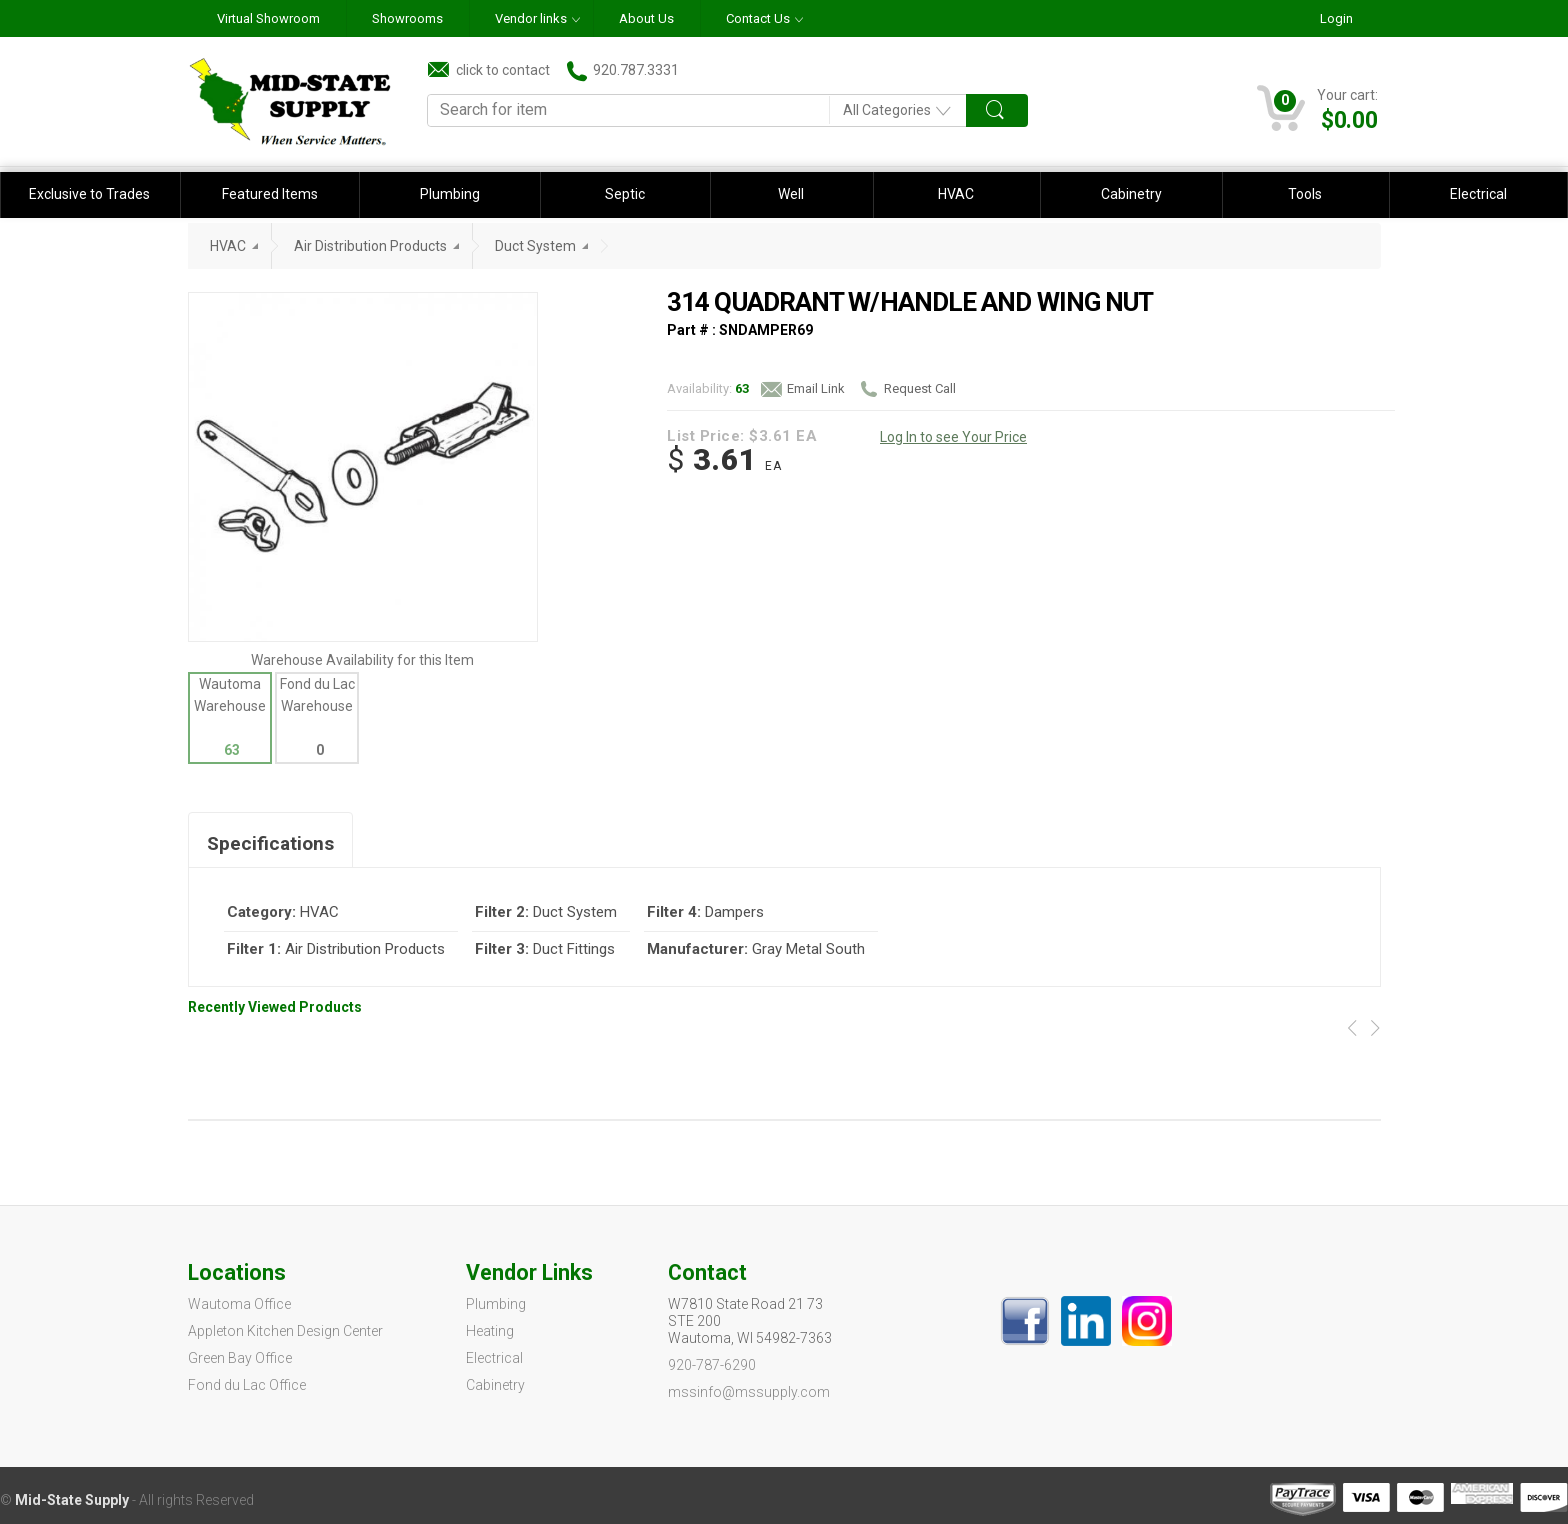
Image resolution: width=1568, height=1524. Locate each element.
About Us (646, 18)
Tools (1305, 194)
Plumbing (450, 194)
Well (791, 194)
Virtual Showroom (268, 18)
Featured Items (270, 194)
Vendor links (531, 18)
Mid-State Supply (72, 1500)
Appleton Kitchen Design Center (285, 1331)
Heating (490, 1331)
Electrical (1478, 194)
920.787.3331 (623, 71)
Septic (625, 194)
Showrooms (407, 18)
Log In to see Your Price (953, 437)
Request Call (907, 389)
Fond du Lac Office (247, 1385)
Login (1336, 18)
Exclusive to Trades (89, 194)
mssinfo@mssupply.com (749, 1392)
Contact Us (758, 18)
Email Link (803, 389)
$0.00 (1349, 120)
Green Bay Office (240, 1358)
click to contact (489, 70)
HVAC (956, 194)
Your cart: (1347, 95)
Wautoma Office (239, 1304)
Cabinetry (1131, 194)
